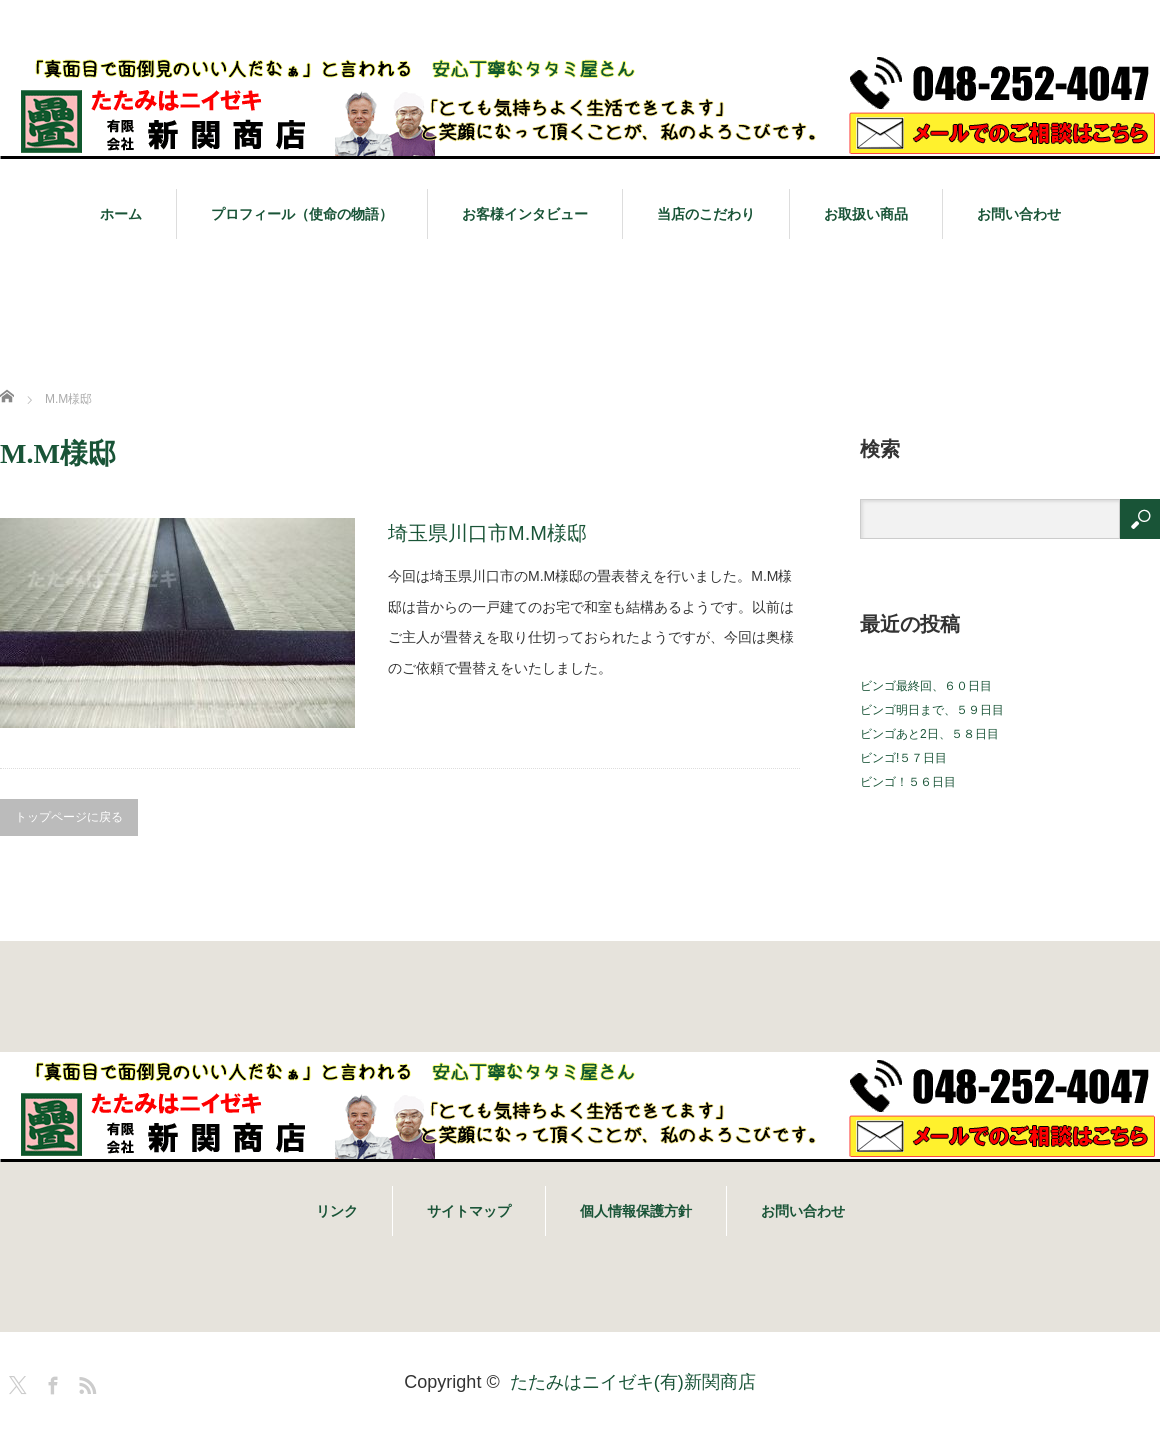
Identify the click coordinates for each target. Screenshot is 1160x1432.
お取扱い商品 (866, 214)
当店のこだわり (706, 214)
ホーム (121, 214)
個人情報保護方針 (636, 1211)
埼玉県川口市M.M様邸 (487, 533)
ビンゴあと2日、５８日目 (929, 734)
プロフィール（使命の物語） (302, 214)
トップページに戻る (69, 817)
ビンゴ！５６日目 (908, 782)
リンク (337, 1211)
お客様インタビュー (525, 214)
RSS (85, 1382)
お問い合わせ (1019, 214)
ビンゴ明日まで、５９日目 (932, 710)
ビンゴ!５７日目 (903, 758)
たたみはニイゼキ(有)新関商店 (633, 1382)
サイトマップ (469, 1211)
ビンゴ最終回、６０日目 (926, 686)
